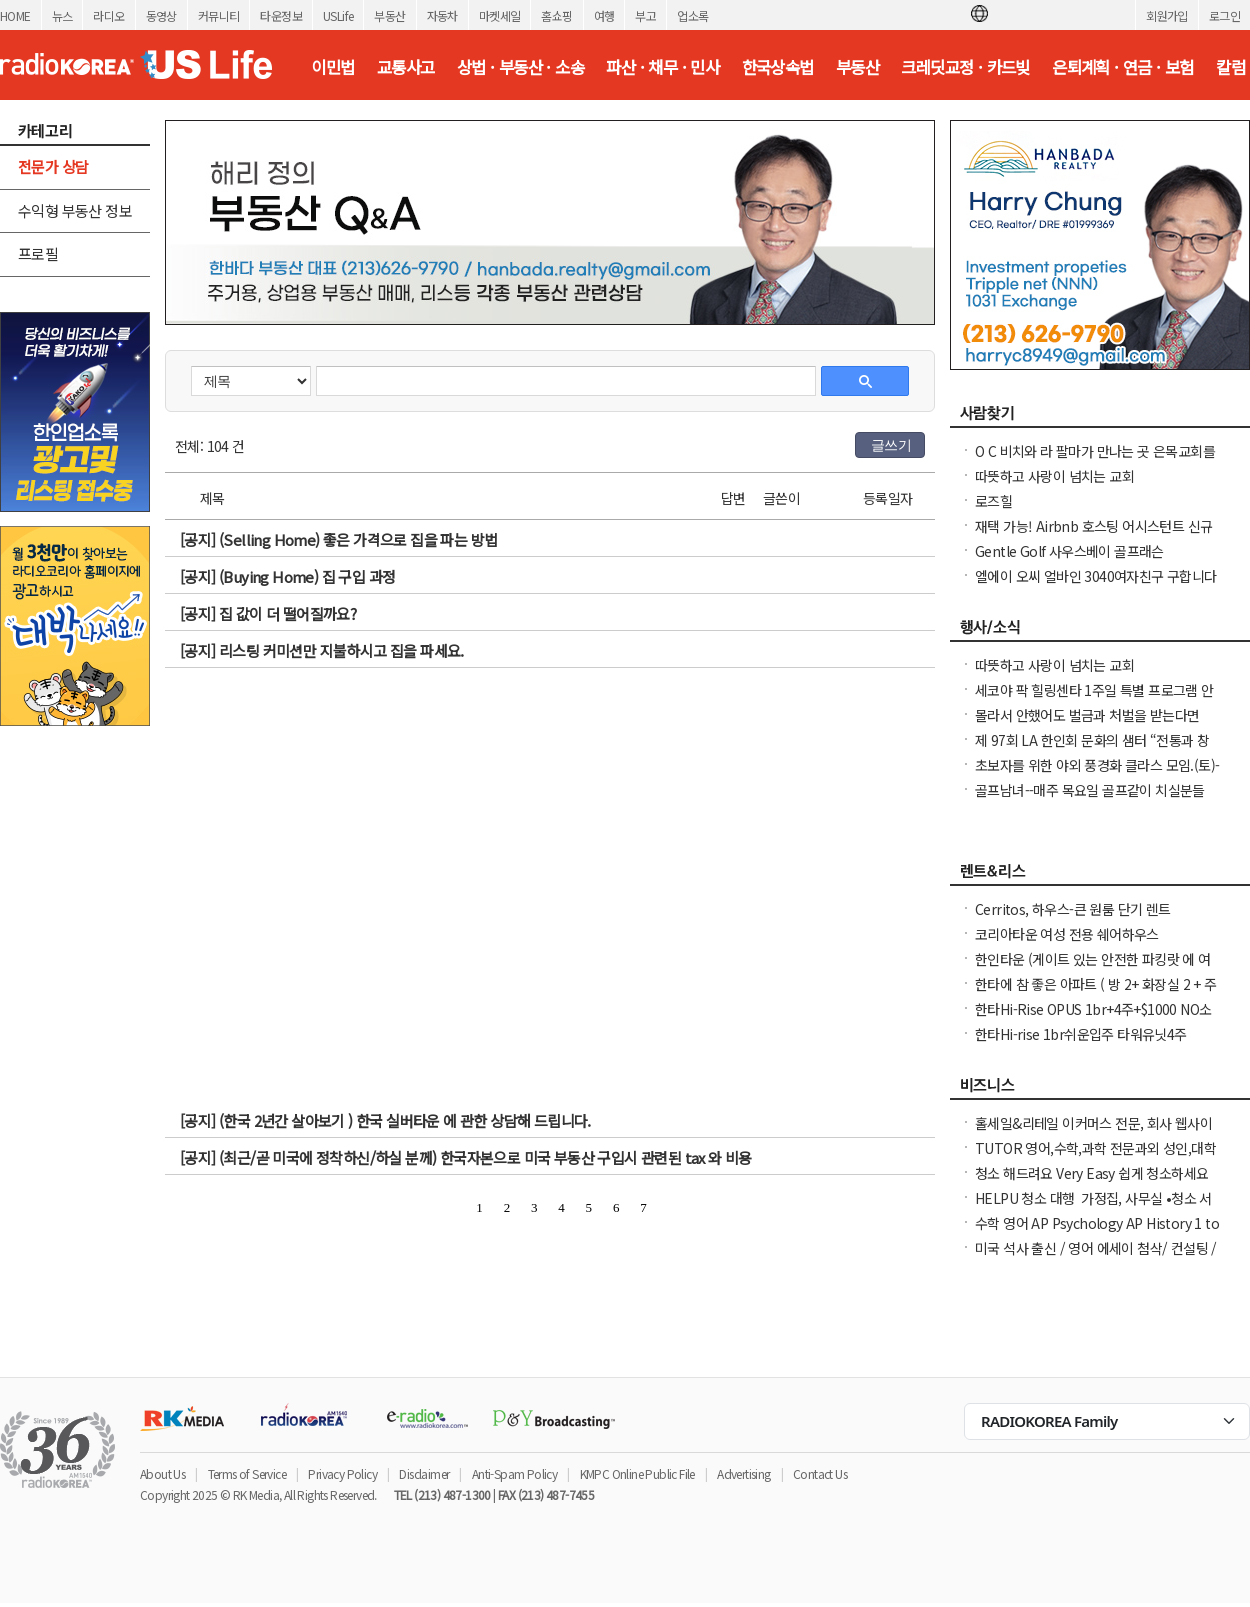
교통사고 (406, 67)
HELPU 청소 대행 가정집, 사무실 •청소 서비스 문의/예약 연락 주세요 (1093, 1208)
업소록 (692, 15)
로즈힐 (993, 501)
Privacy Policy (342, 1473)
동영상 (161, 15)
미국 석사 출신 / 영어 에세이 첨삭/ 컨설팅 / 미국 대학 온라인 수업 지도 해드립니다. (1096, 1258)
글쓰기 (891, 445)
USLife (338, 15)
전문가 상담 (53, 166)
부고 (645, 15)
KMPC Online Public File (637, 1473)
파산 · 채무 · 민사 (662, 67)
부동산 (389, 15)
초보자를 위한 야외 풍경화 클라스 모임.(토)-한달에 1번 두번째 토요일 (1097, 775)
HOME (15, 15)
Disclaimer (424, 1473)
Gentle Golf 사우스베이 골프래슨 (1069, 551)
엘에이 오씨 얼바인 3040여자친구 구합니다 (1096, 576)
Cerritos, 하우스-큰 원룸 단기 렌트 (1073, 909)
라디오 (108, 15)
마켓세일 (500, 15)
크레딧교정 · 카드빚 (965, 67)
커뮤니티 (219, 15)
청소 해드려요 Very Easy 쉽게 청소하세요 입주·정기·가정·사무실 (1091, 1183)
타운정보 (281, 15)
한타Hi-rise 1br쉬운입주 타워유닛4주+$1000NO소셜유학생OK (1081, 1044)
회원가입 (1167, 15)
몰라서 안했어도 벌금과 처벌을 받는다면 (1087, 715)
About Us (162, 1473)
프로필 (38, 253)
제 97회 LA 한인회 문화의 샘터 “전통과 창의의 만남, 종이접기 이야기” (1092, 750)
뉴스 (62, 15)
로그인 (1224, 15)
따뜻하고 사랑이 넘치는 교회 (1054, 476)
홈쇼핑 (556, 15)
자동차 (442, 15)
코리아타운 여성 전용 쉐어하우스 (1067, 934)
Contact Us (820, 1473)
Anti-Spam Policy (514, 1473)
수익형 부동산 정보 (75, 210)
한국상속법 (778, 67)
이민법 (332, 67)
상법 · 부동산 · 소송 (520, 67)
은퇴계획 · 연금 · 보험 (1123, 67)
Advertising (743, 1473)
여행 (604, 15)
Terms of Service (247, 1473)
